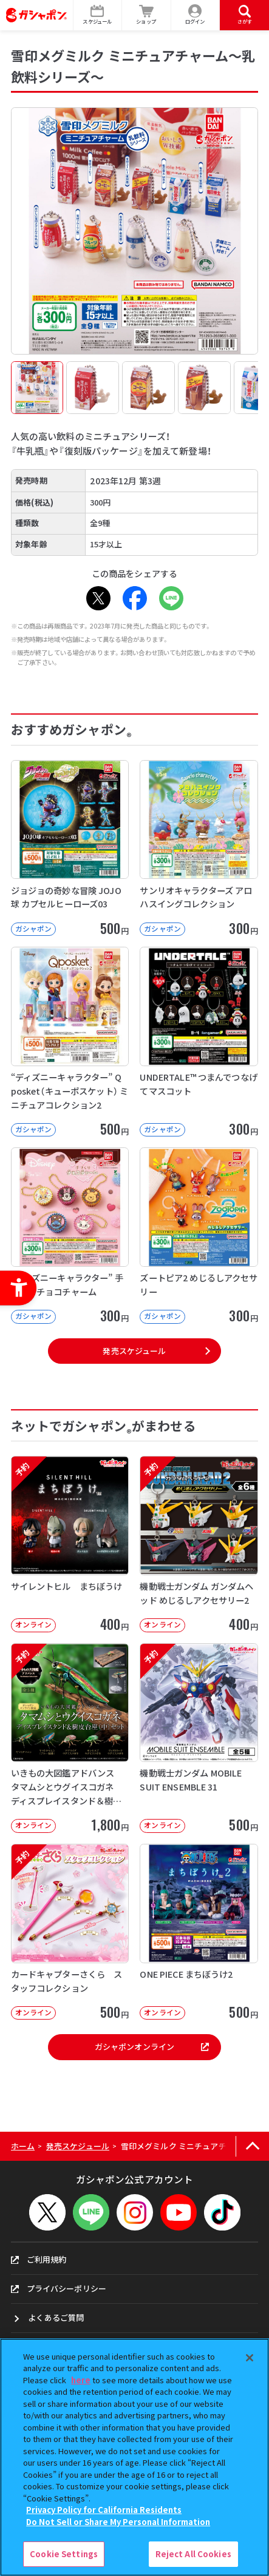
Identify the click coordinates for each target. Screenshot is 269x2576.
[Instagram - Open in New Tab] (135, 2212)
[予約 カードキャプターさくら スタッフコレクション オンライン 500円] (70, 1932)
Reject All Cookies (193, 2554)
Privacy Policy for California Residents (104, 2509)
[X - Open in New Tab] (98, 598)
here (80, 2380)
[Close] (249, 2357)
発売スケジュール (134, 1350)
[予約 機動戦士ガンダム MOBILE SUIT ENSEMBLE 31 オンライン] (199, 1738)
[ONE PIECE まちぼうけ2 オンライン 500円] (199, 1932)
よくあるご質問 (56, 2317)
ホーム (23, 2146)
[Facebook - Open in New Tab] (135, 598)
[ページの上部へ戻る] (252, 2146)
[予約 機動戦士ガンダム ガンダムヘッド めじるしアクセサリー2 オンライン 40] (199, 1544)
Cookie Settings (64, 2554)
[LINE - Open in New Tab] (171, 598)
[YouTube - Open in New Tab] (178, 2212)
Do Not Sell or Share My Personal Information (118, 2522)
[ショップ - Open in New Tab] (146, 15)
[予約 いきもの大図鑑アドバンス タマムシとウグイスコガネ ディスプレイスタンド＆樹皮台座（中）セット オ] (70, 1738)
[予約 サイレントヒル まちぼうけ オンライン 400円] (70, 1544)
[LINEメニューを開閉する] (91, 2212)
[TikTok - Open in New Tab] (222, 2212)
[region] (134, 2457)
